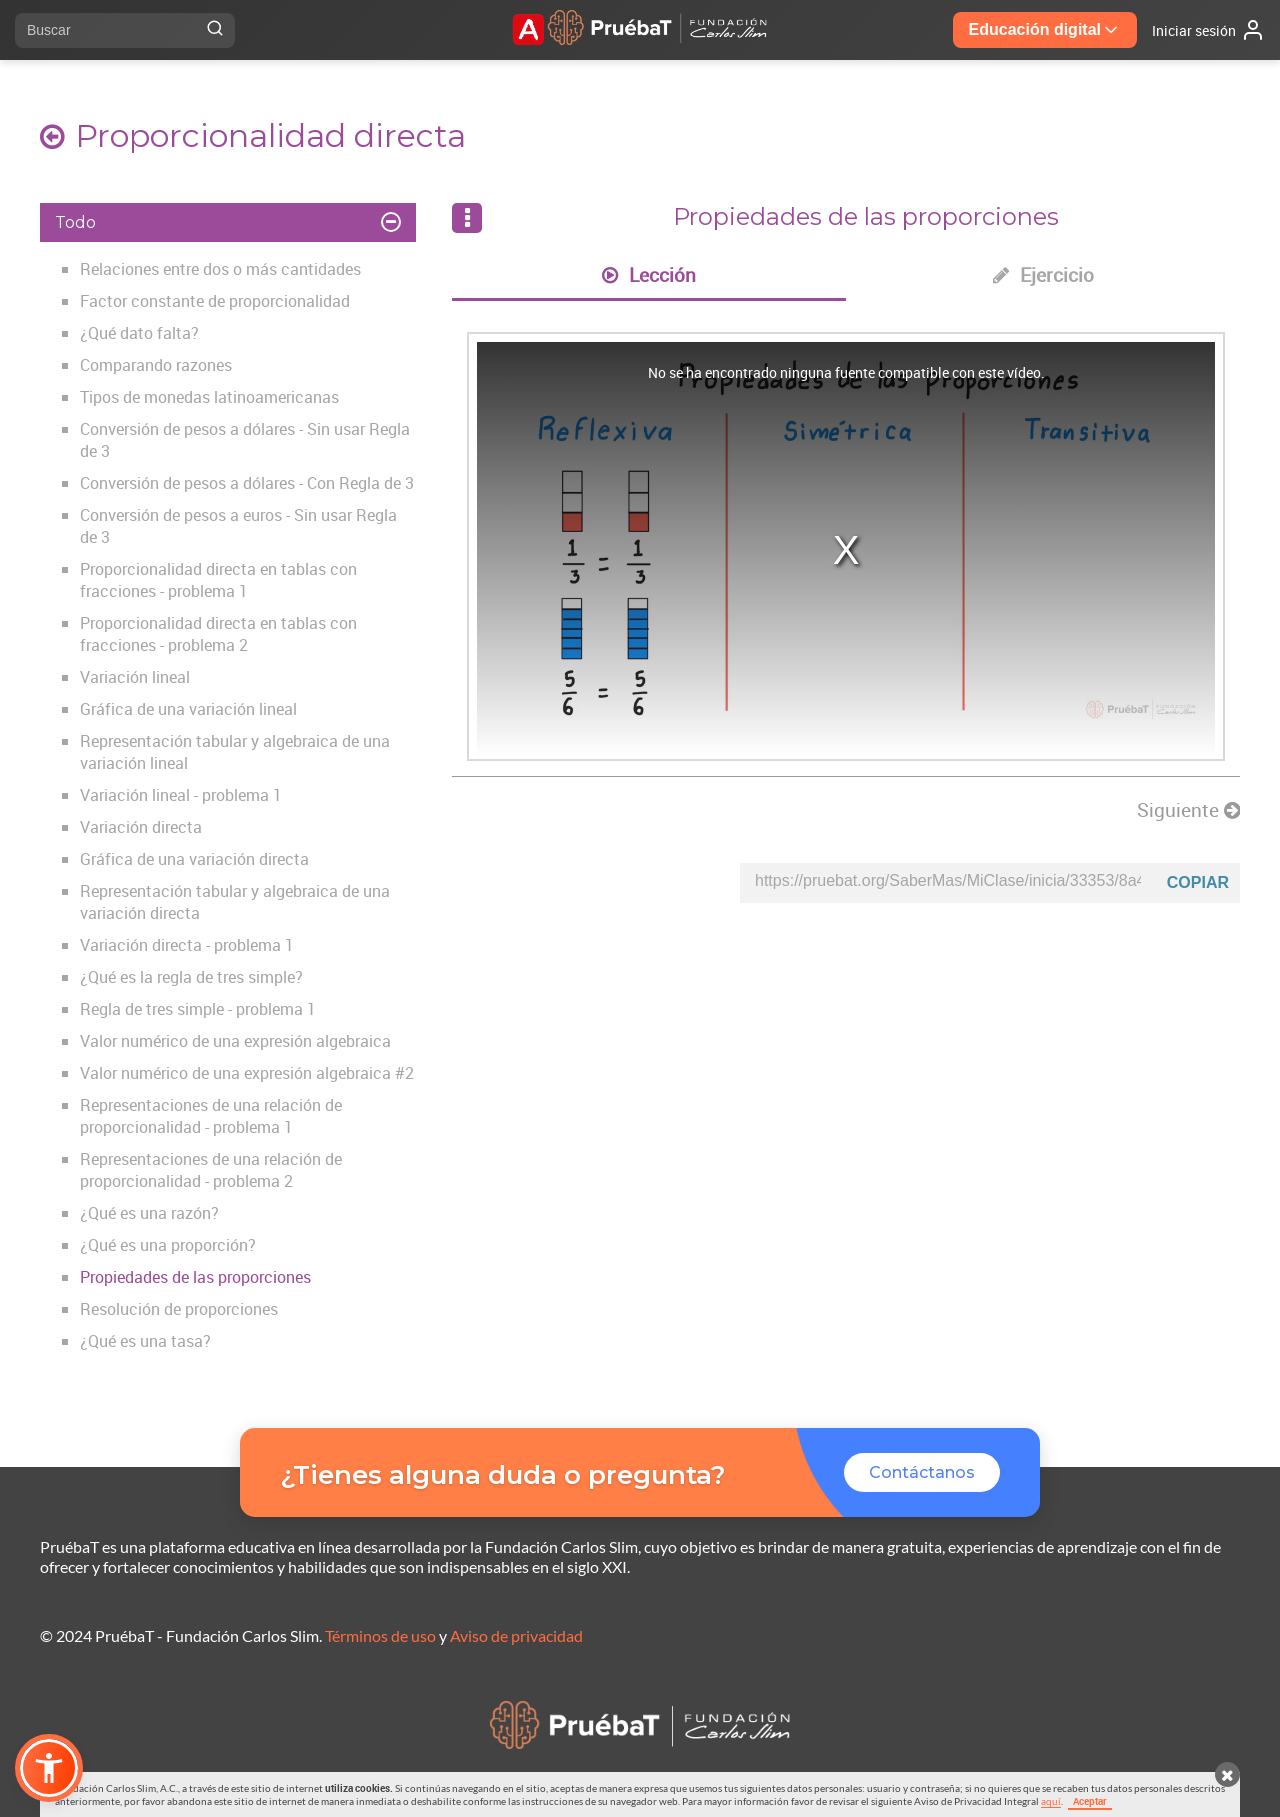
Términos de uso (380, 1635)
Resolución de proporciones (179, 1309)
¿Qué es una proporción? (168, 1245)
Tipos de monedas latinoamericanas (209, 397)
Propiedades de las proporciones (195, 1277)
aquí (1051, 1801)
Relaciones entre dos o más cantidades (220, 269)
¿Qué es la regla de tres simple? (191, 977)
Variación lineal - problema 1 (181, 795)
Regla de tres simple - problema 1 (198, 1009)
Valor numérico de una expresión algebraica (235, 1041)
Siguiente (1188, 810)
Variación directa (141, 827)
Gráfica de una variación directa (194, 859)
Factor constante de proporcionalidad (215, 301)
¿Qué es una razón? (149, 1213)
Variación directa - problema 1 (187, 945)
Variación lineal (135, 677)
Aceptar (1090, 1801)
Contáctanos (922, 1472)
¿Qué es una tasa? (145, 1341)
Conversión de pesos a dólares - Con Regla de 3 (247, 483)
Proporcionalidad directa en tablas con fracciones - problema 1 (218, 580)
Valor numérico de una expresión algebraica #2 (247, 1073)
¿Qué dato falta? (139, 333)
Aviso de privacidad (516, 1635)
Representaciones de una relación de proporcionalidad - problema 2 (211, 1170)
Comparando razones (156, 365)
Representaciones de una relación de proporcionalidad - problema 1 (211, 1116)
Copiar (1198, 882)
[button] (49, 1768)
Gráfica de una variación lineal (188, 709)
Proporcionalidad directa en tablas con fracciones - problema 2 (218, 634)
